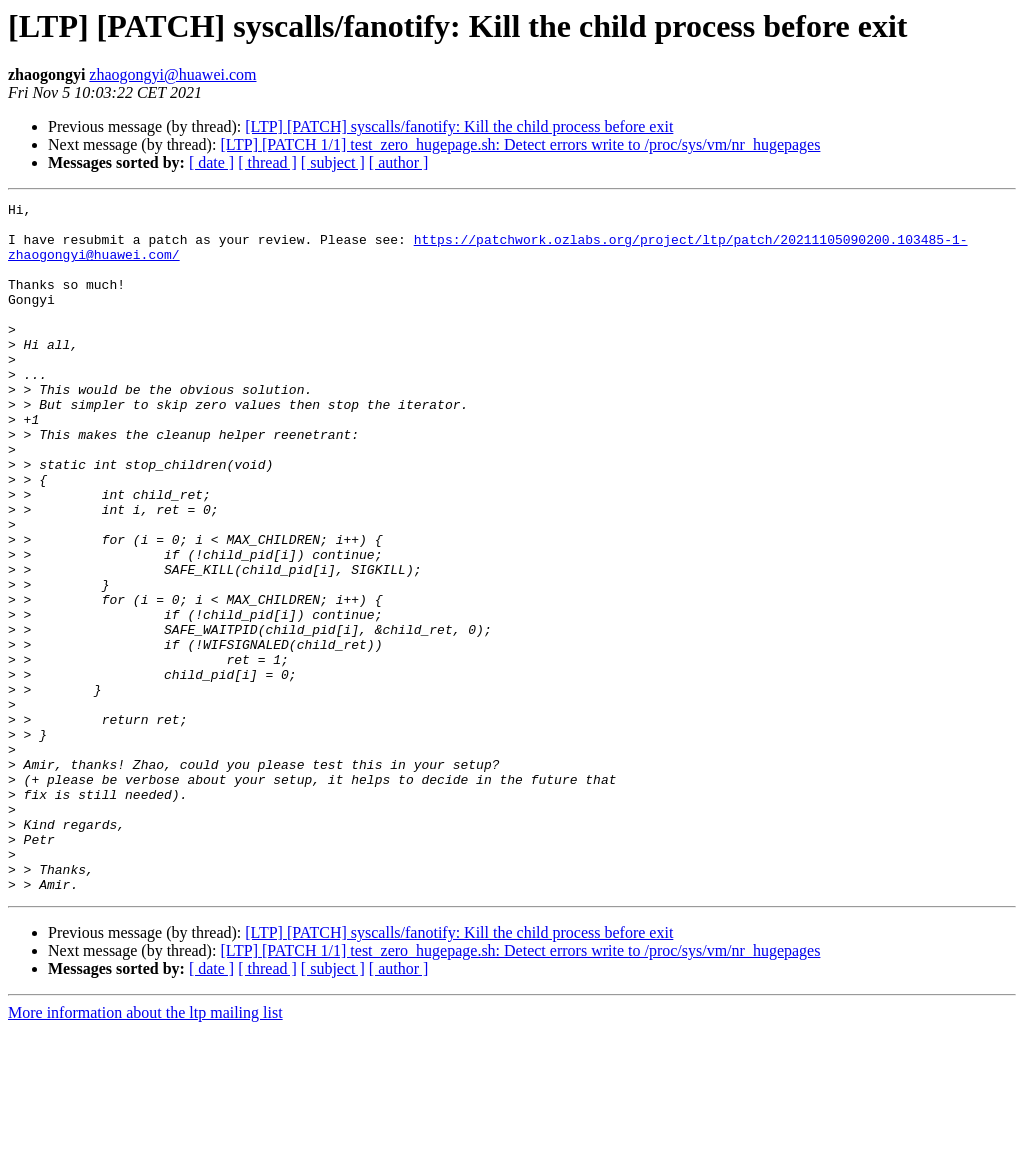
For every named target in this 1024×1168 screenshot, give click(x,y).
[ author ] (399, 162)
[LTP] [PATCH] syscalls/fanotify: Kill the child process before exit (459, 126)
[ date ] (211, 162)
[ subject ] (333, 162)
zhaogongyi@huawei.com (172, 74)
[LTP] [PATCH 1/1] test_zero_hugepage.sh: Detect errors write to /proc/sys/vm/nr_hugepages (520, 144)
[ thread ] (267, 162)
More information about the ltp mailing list (145, 1150)
